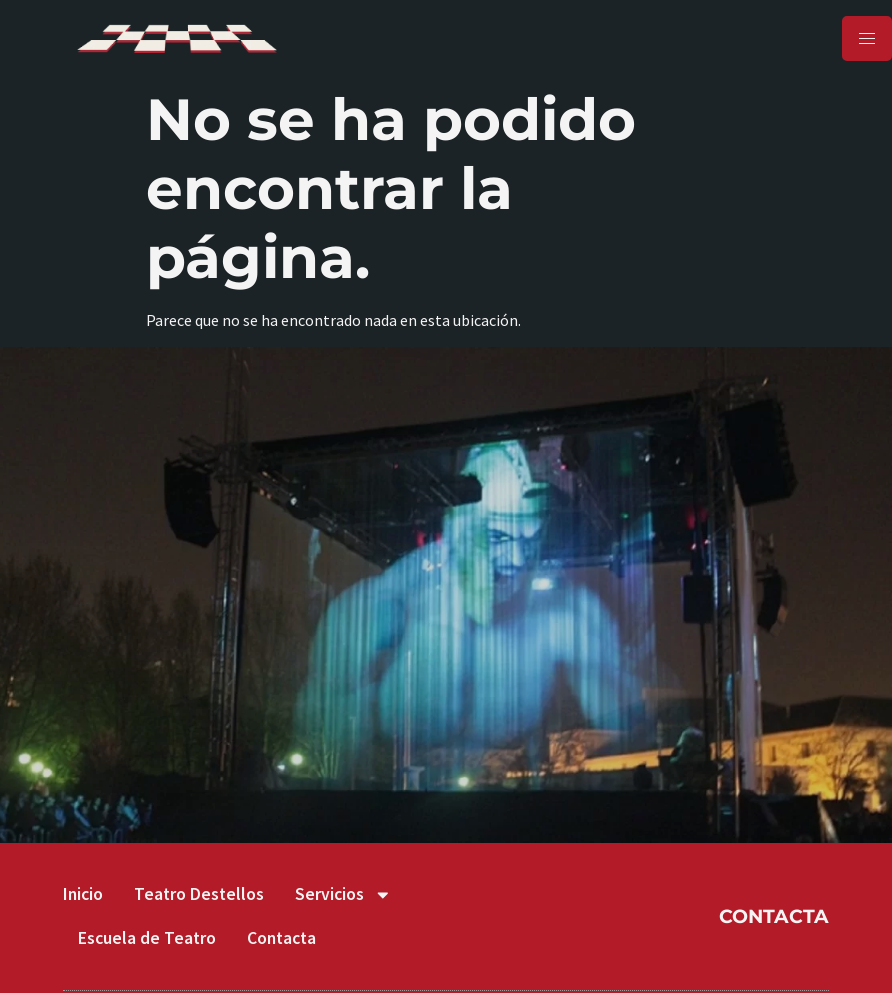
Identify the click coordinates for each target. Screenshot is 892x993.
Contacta (281, 938)
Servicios (343, 895)
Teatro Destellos (199, 894)
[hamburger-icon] (867, 38)
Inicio (83, 894)
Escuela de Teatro (147, 938)
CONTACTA (774, 916)
